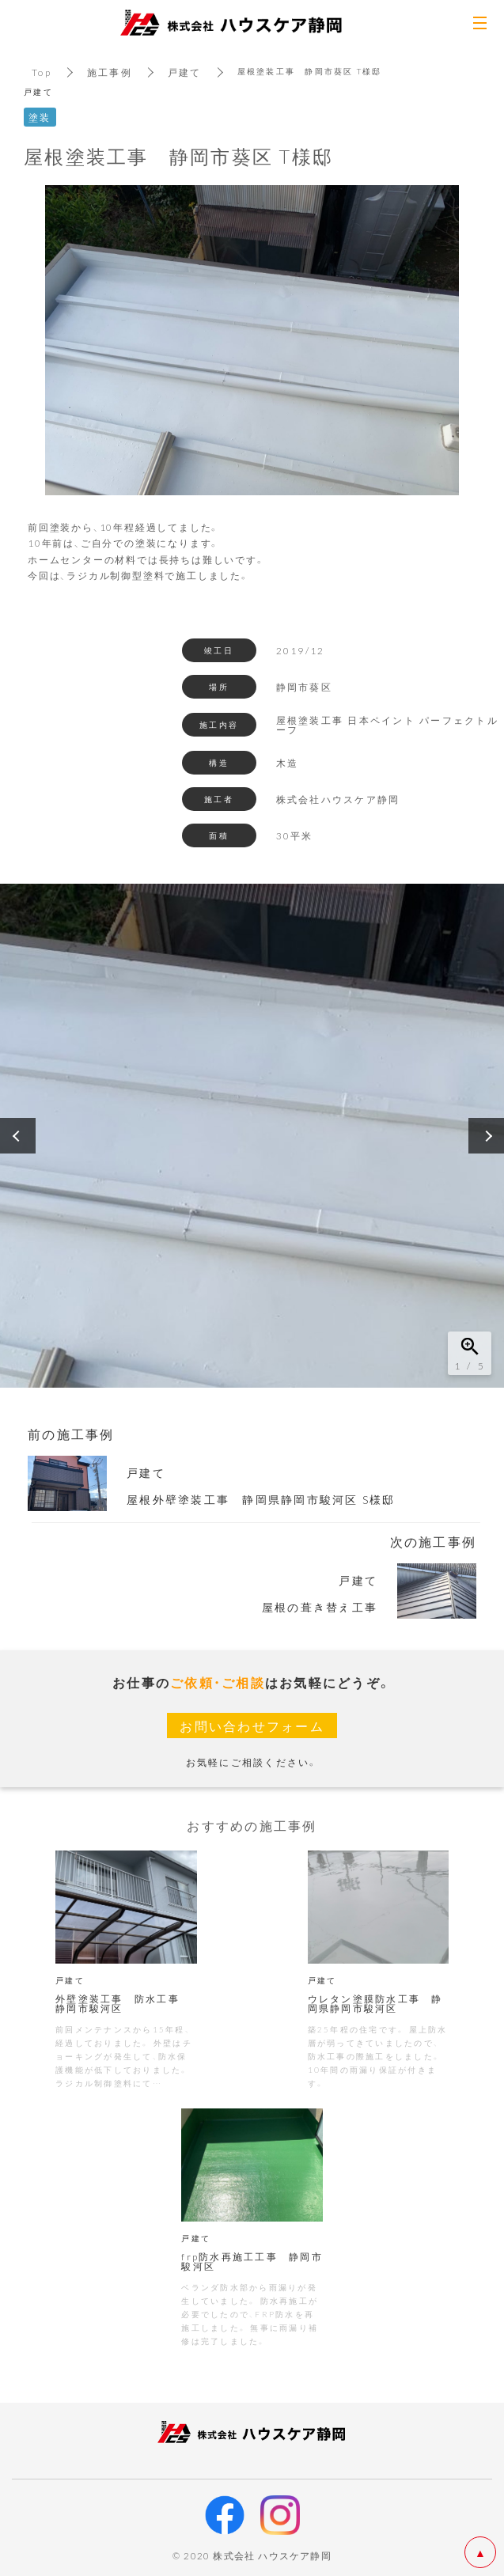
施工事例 (109, 72)
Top (41, 72)
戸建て (185, 72)
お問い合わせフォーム (252, 1725)
